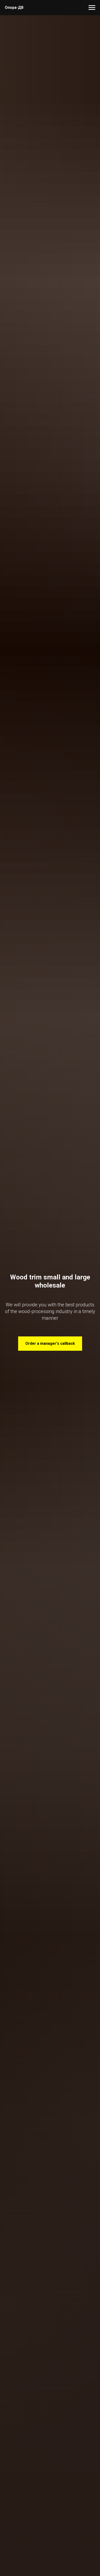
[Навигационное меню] (92, 7)
